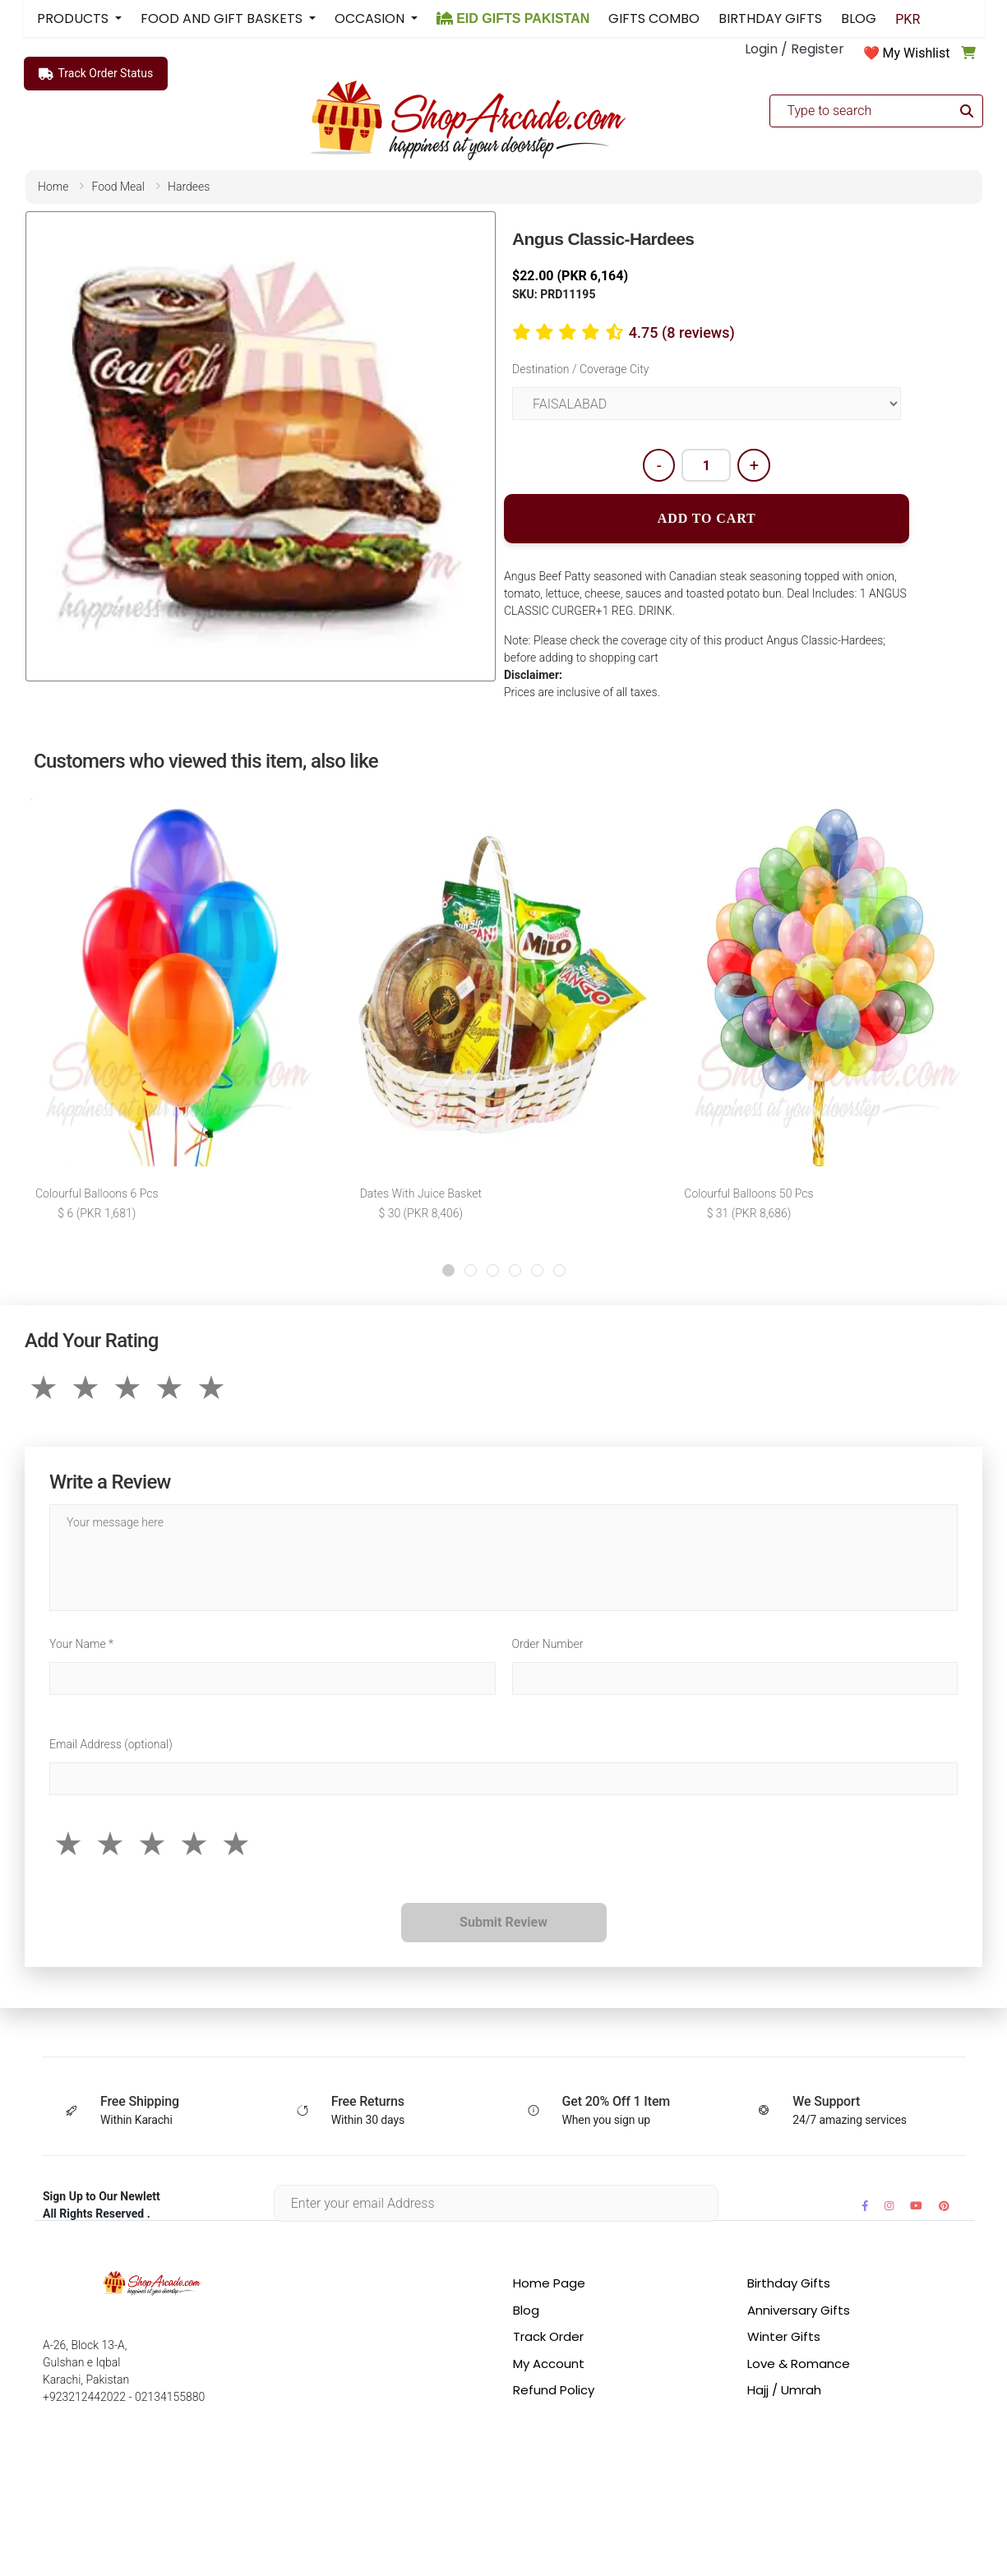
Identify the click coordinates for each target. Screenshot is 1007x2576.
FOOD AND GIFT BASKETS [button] (223, 18)
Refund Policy (553, 2389)
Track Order (548, 2336)
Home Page (549, 2283)
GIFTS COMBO (654, 18)
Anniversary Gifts (798, 2310)
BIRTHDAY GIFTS (770, 18)
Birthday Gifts (788, 2283)
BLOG (858, 18)
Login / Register (794, 48)
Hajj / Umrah (784, 2389)
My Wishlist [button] (916, 53)
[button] (448, 1270)
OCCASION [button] (371, 18)
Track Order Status (96, 74)
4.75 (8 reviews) (682, 332)
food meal (118, 186)
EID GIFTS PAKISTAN (513, 18)
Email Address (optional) (111, 1744)
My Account (548, 2363)
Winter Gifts (783, 2336)
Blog (526, 2310)
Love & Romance (798, 2363)
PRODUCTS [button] (74, 18)
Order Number (548, 1643)
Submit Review (503, 1922)
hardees (189, 186)
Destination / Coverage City (580, 369)
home (53, 186)
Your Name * (81, 1643)
